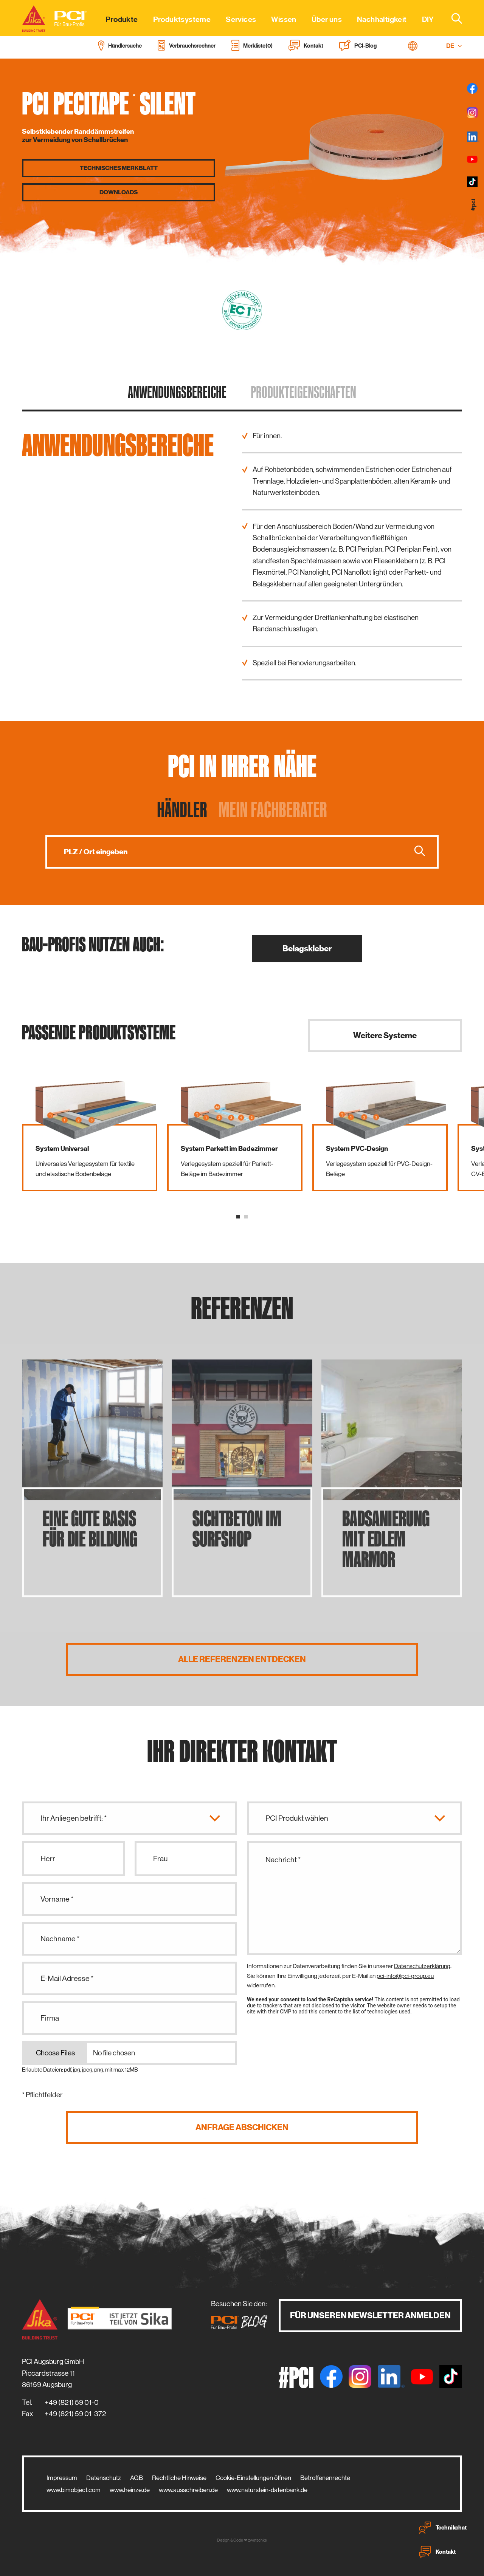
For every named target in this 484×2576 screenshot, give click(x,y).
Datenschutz (103, 2478)
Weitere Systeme (385, 1035)
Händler (182, 809)
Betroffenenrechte (325, 2478)
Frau (160, 1858)
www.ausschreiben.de (188, 2490)
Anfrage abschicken (242, 2127)
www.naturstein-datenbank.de (267, 2490)
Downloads (118, 192)
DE (454, 46)
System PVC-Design (357, 1148)
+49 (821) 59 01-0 (72, 2402)
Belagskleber (307, 948)
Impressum (62, 2478)
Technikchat (443, 2528)
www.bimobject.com (74, 2490)
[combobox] (452, 18)
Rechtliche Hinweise (179, 2478)
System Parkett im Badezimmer (229, 1148)
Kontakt (437, 2552)
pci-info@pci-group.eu (405, 1975)
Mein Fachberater (273, 809)
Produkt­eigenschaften (303, 392)
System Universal (62, 1148)
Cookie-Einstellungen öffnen (253, 2478)
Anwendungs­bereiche (177, 392)
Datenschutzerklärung (422, 1966)
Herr (47, 1858)
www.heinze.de (130, 2490)
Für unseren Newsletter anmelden (370, 2315)
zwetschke (257, 2540)
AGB (136, 2478)
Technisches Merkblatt (119, 168)
